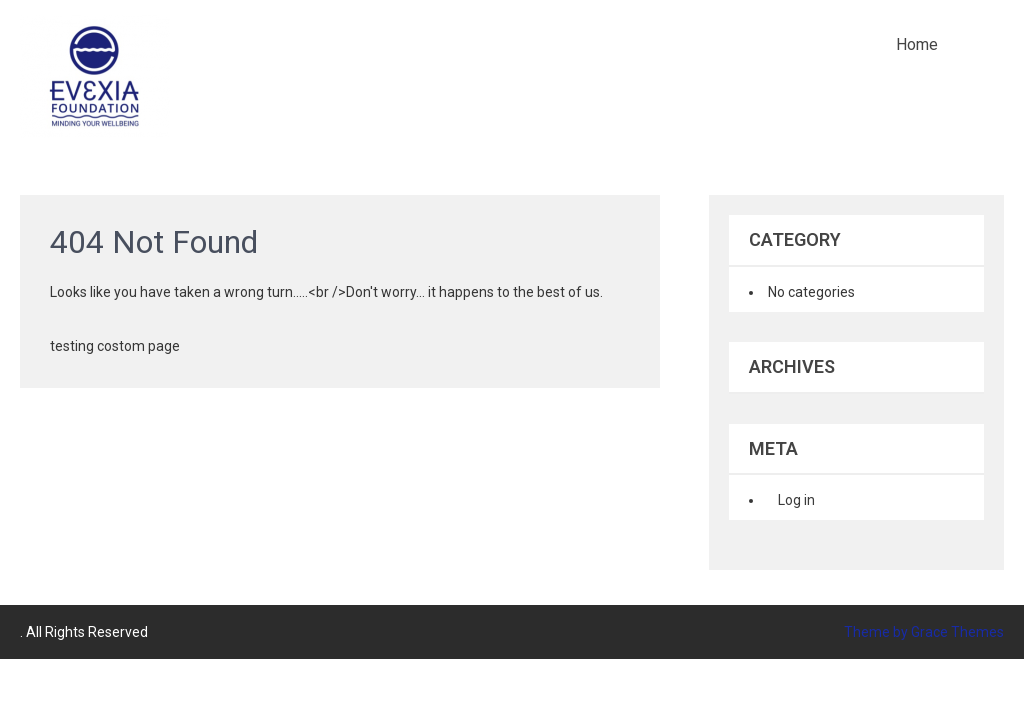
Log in (796, 500)
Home (917, 44)
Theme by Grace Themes (924, 632)
